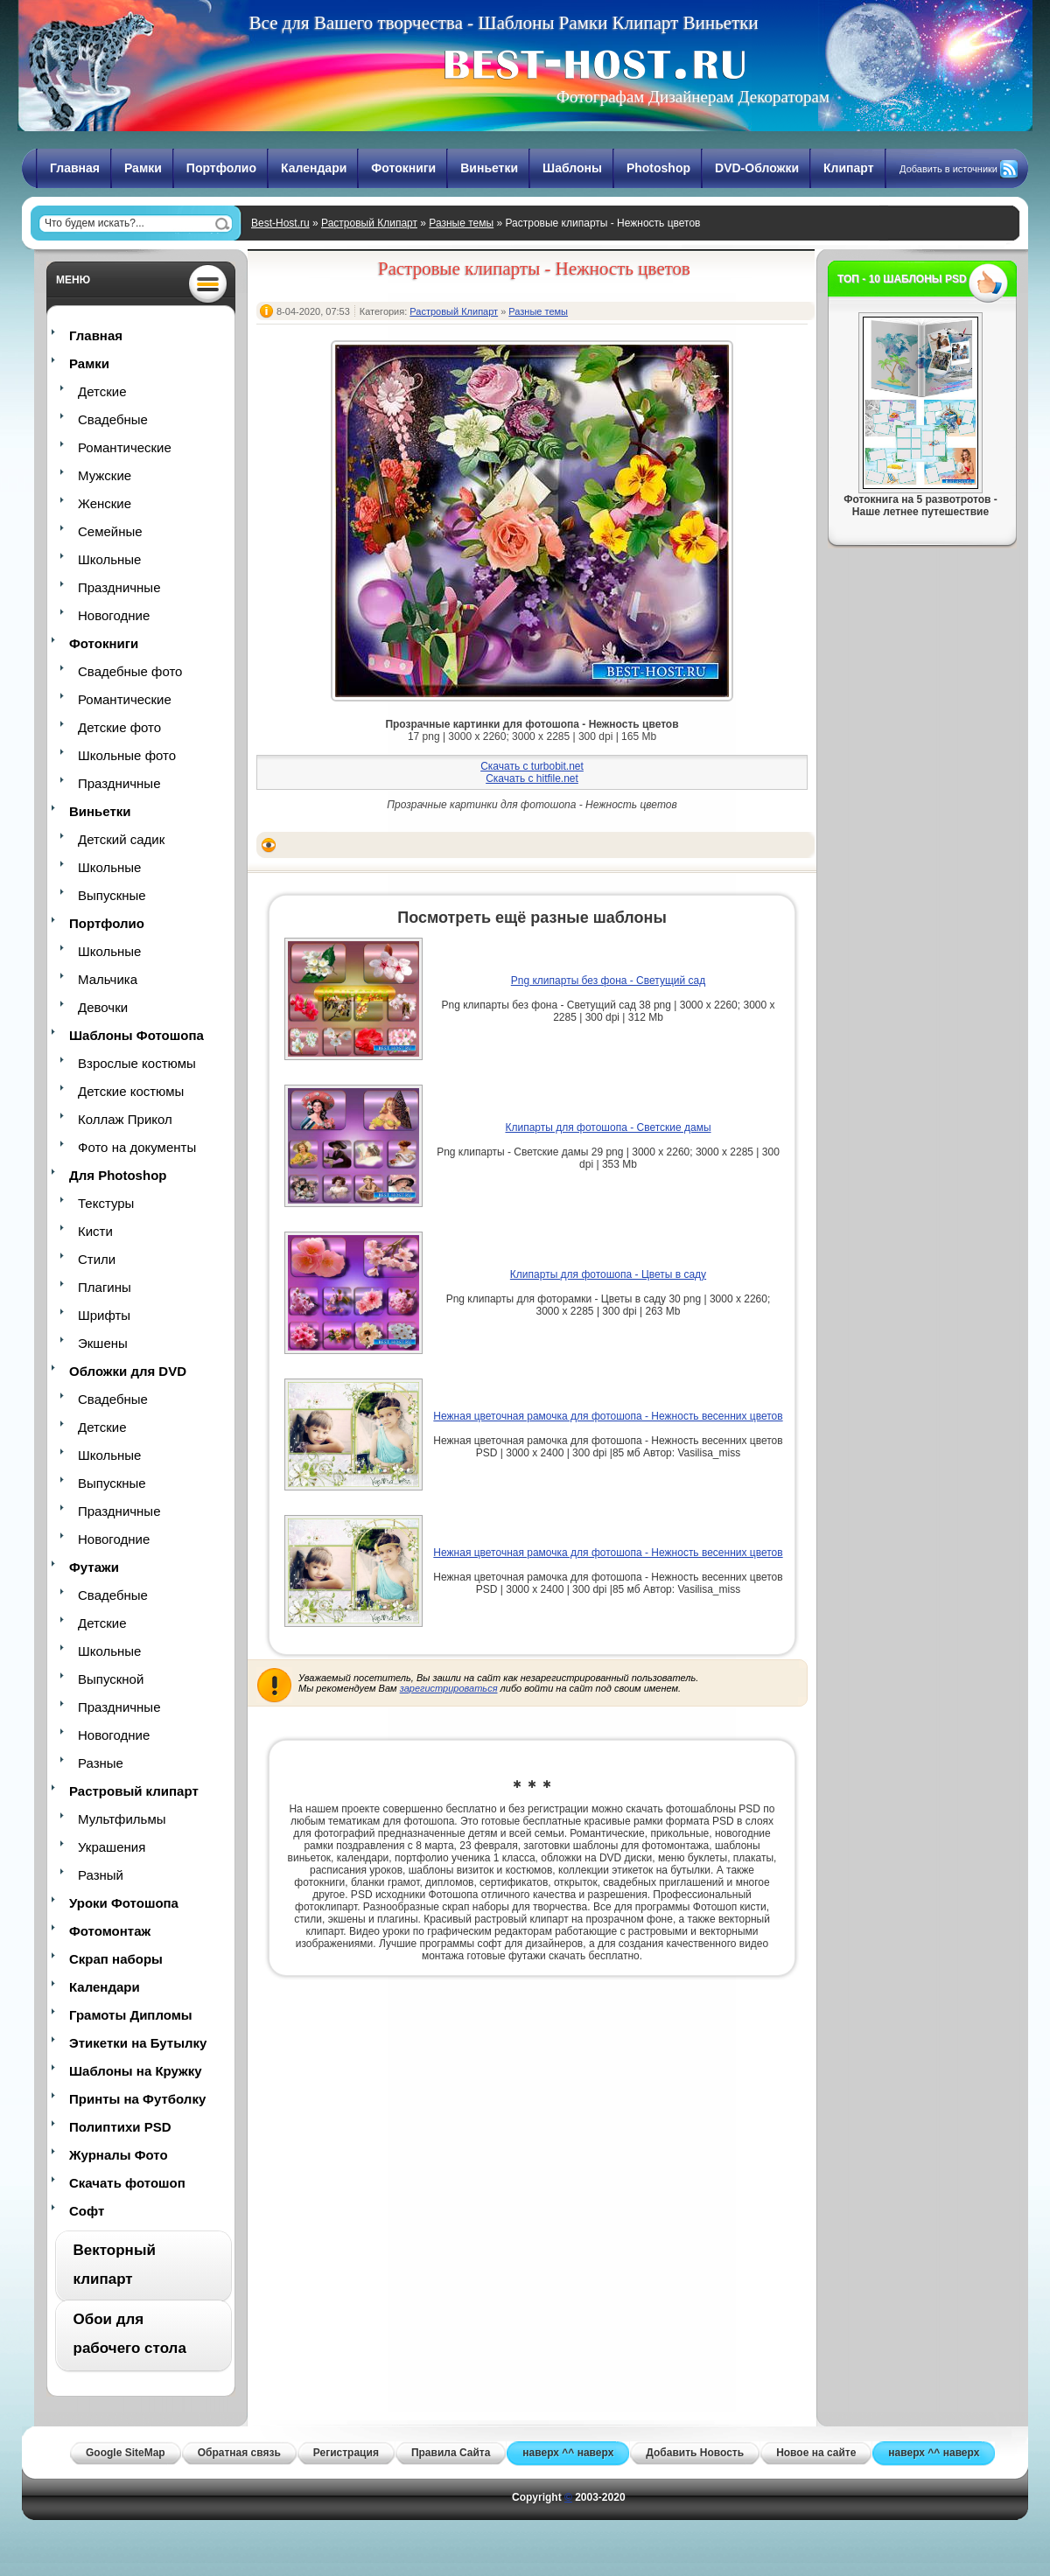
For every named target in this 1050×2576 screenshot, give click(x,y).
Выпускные (112, 895)
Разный (100, 1874)
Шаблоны (572, 168)
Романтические (125, 447)
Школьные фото (127, 755)
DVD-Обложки (757, 168)
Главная (75, 168)
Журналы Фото (118, 2154)
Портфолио (221, 168)
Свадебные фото (130, 671)
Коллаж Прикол (125, 1119)
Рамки (143, 168)
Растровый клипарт (134, 1791)
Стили (97, 1259)
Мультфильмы (121, 1819)
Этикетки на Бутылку (137, 2042)
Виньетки (489, 168)
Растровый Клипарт (369, 223)
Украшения (111, 1847)
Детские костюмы (131, 1091)
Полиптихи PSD (120, 2126)
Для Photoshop (117, 1175)
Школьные (109, 559)
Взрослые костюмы (137, 1063)
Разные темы (461, 223)
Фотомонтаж (109, 1930)
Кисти (95, 1231)
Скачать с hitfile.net (532, 778)
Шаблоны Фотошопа (136, 1035)
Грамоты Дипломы (130, 2014)
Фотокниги (403, 168)
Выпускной (111, 1679)
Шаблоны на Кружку (135, 2070)
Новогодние (114, 615)
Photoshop (658, 168)
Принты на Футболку (137, 2098)
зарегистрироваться (449, 1688)
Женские (104, 503)
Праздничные (119, 587)
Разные (100, 1763)
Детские (102, 391)
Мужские (104, 475)
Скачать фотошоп (127, 2182)
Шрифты (104, 1315)
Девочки (103, 1007)
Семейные (110, 531)
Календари (313, 168)
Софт (86, 2210)
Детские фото (119, 727)
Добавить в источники (949, 169)
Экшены (103, 1343)
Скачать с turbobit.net (532, 766)
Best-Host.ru (280, 223)
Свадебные (113, 419)
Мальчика (107, 979)
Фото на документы (137, 1147)
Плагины (104, 1287)
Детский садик (121, 839)
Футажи (94, 1567)
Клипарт (848, 168)
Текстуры (106, 1203)
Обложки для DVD (127, 1371)
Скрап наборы (116, 1958)
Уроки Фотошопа (123, 1902)
